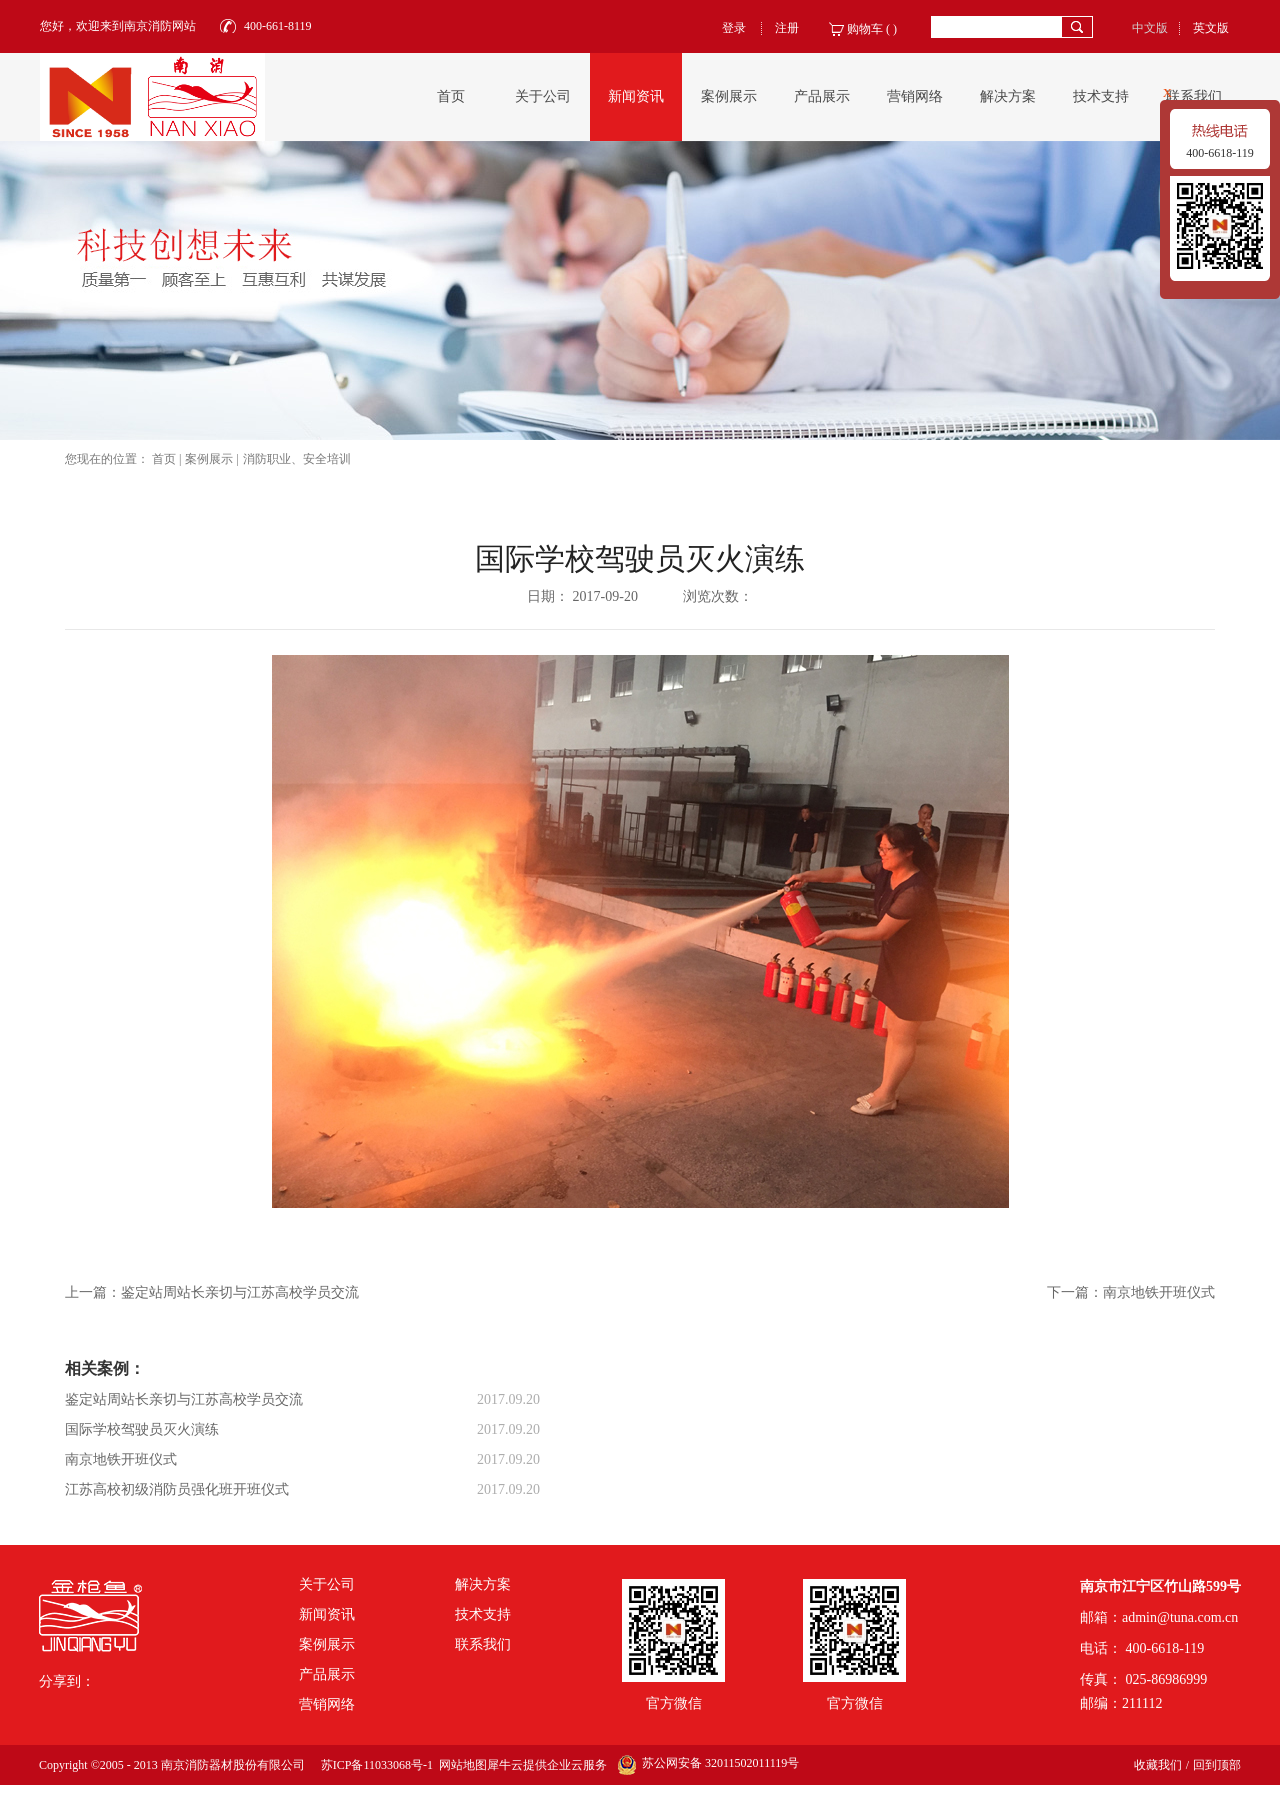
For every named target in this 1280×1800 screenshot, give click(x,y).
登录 (734, 28)
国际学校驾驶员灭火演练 (142, 1429)
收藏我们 (1158, 1765)
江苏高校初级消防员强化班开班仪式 (177, 1489)
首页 (451, 96)
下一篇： (1131, 1292)
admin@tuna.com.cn (1180, 1617)
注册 (787, 28)
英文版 (1211, 28)
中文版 (1150, 28)
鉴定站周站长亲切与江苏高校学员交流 (184, 1399)
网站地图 (460, 1765)
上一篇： (212, 1292)
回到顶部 (1217, 1765)
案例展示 (209, 459)
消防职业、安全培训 (297, 459)
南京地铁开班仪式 (121, 1459)
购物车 (865, 29)
